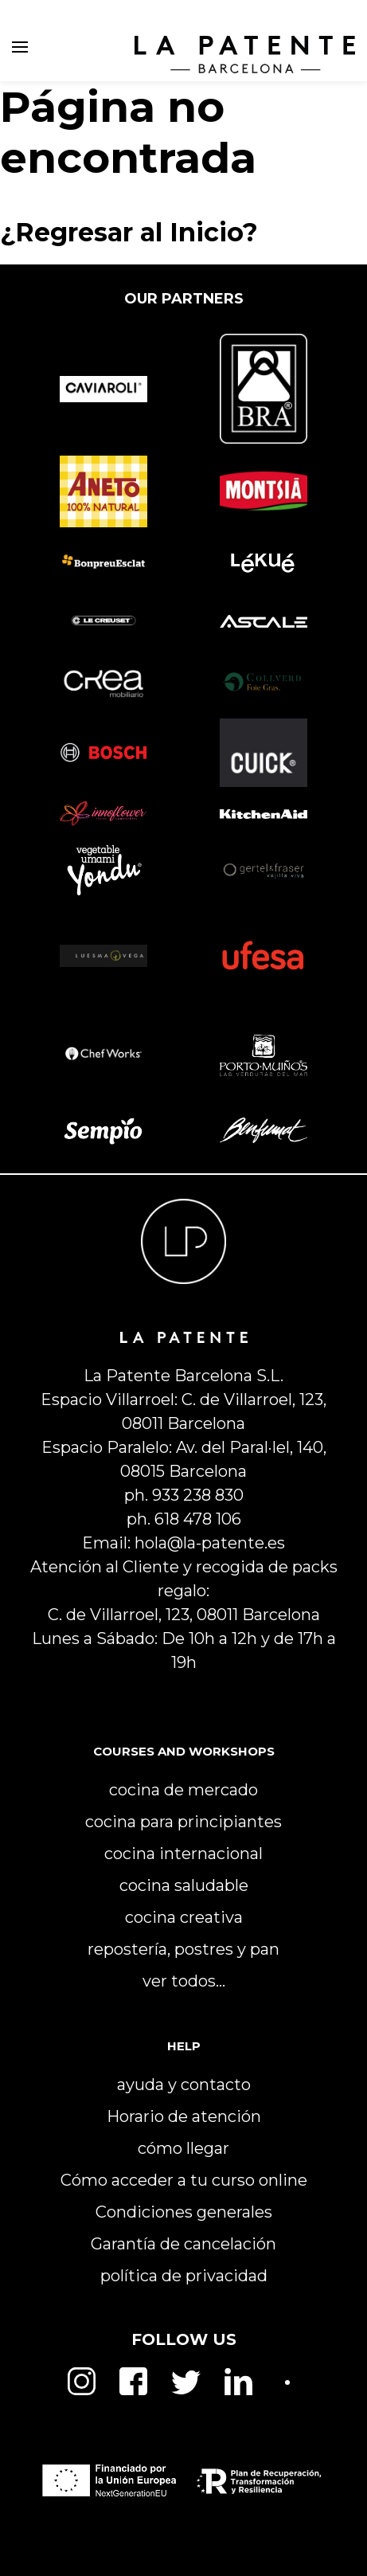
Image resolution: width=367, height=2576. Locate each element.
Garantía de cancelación (183, 2243)
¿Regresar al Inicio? (129, 232)
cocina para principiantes (183, 1821)
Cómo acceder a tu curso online (184, 2180)
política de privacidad (183, 2275)
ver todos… (184, 1981)
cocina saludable (183, 1885)
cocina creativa (184, 1917)
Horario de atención (184, 2116)
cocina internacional (183, 1853)
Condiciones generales (184, 2212)
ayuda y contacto (184, 2084)
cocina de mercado (183, 1789)
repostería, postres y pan (183, 1949)
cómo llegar (183, 2148)
